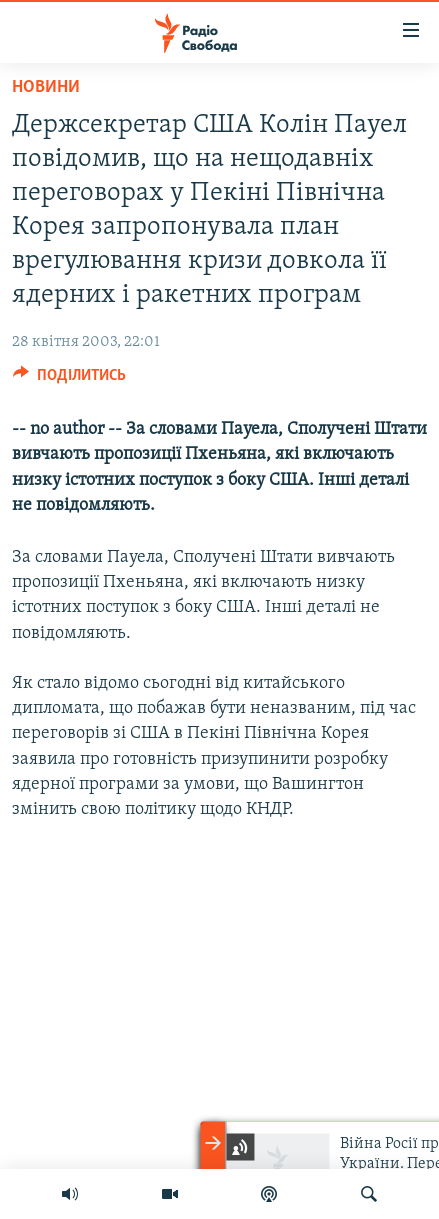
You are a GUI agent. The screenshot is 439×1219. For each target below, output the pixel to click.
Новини (46, 87)
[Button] (69, 380)
